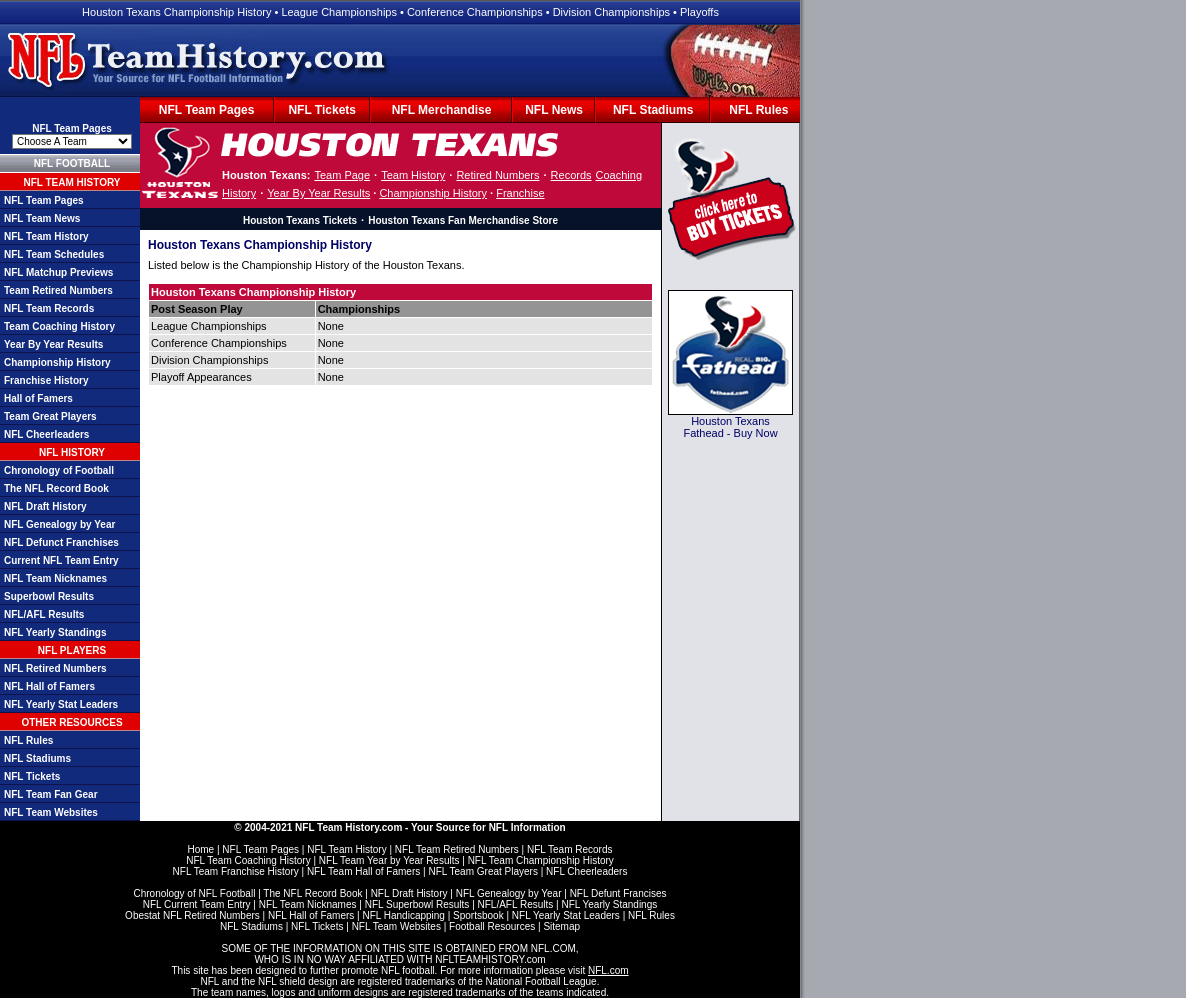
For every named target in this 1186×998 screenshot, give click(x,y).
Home (200, 849)
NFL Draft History (45, 506)
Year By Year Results (53, 344)
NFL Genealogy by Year (59, 524)
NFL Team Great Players (482, 871)
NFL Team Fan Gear (51, 794)
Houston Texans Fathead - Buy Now (730, 427)
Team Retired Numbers (58, 290)
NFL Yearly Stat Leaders (61, 704)
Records (571, 175)
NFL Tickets (322, 110)
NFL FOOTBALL (72, 163)
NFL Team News (42, 218)
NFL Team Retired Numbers (457, 849)
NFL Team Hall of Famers (363, 871)
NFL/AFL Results (44, 614)
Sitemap (561, 926)
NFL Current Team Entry (197, 904)
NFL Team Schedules (54, 254)
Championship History (57, 362)
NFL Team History (46, 236)
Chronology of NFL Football (194, 893)
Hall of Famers (38, 398)
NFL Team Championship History (541, 860)
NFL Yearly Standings (55, 632)
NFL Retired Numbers (55, 668)
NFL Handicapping (403, 915)
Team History (413, 175)
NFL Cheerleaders (46, 434)
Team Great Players (50, 416)
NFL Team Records (49, 308)
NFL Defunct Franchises (61, 542)
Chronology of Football (59, 470)
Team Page (342, 175)
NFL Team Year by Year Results (389, 860)
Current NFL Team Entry (61, 560)
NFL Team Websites (51, 812)
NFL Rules (758, 110)
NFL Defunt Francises (618, 893)
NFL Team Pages (207, 110)
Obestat (142, 915)
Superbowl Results (49, 596)
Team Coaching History (59, 326)
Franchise (520, 193)
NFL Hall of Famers (49, 686)
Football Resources (492, 926)
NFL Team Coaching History (248, 860)
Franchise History (46, 380)
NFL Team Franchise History (236, 871)
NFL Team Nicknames (55, 578)
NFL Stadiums (653, 110)
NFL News (554, 110)
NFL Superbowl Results (417, 904)
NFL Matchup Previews (58, 272)
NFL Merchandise (442, 110)
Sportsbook (478, 915)
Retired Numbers (497, 175)
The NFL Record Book (56, 488)
